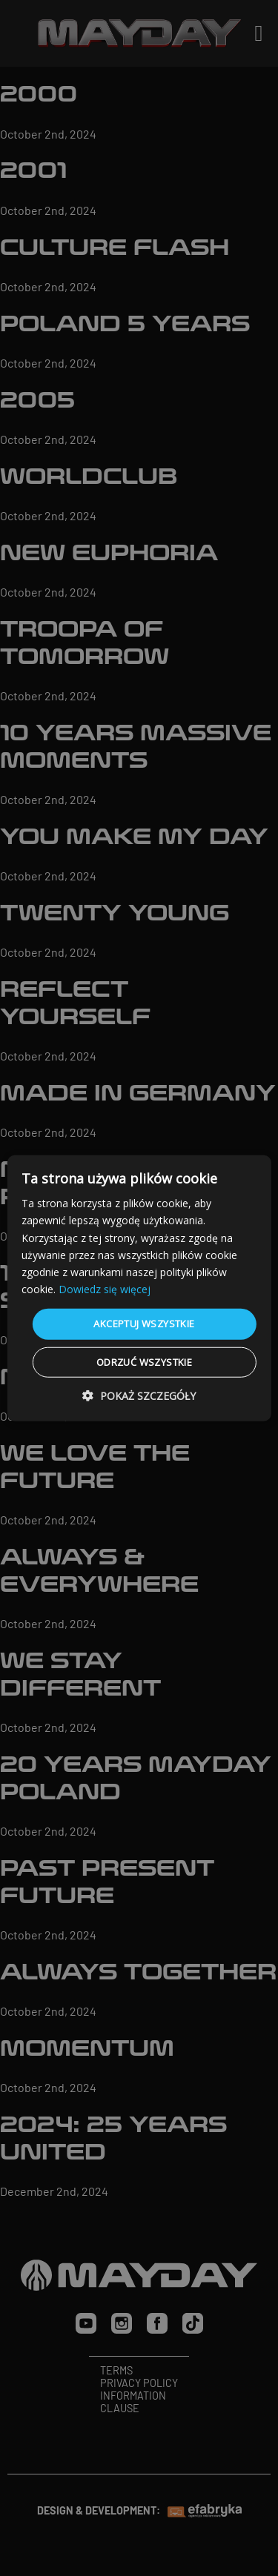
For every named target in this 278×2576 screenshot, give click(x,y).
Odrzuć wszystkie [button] (144, 1361)
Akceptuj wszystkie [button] (143, 1323)
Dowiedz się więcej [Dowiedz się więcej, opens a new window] (104, 1289)
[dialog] (139, 1288)
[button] (139, 1395)
